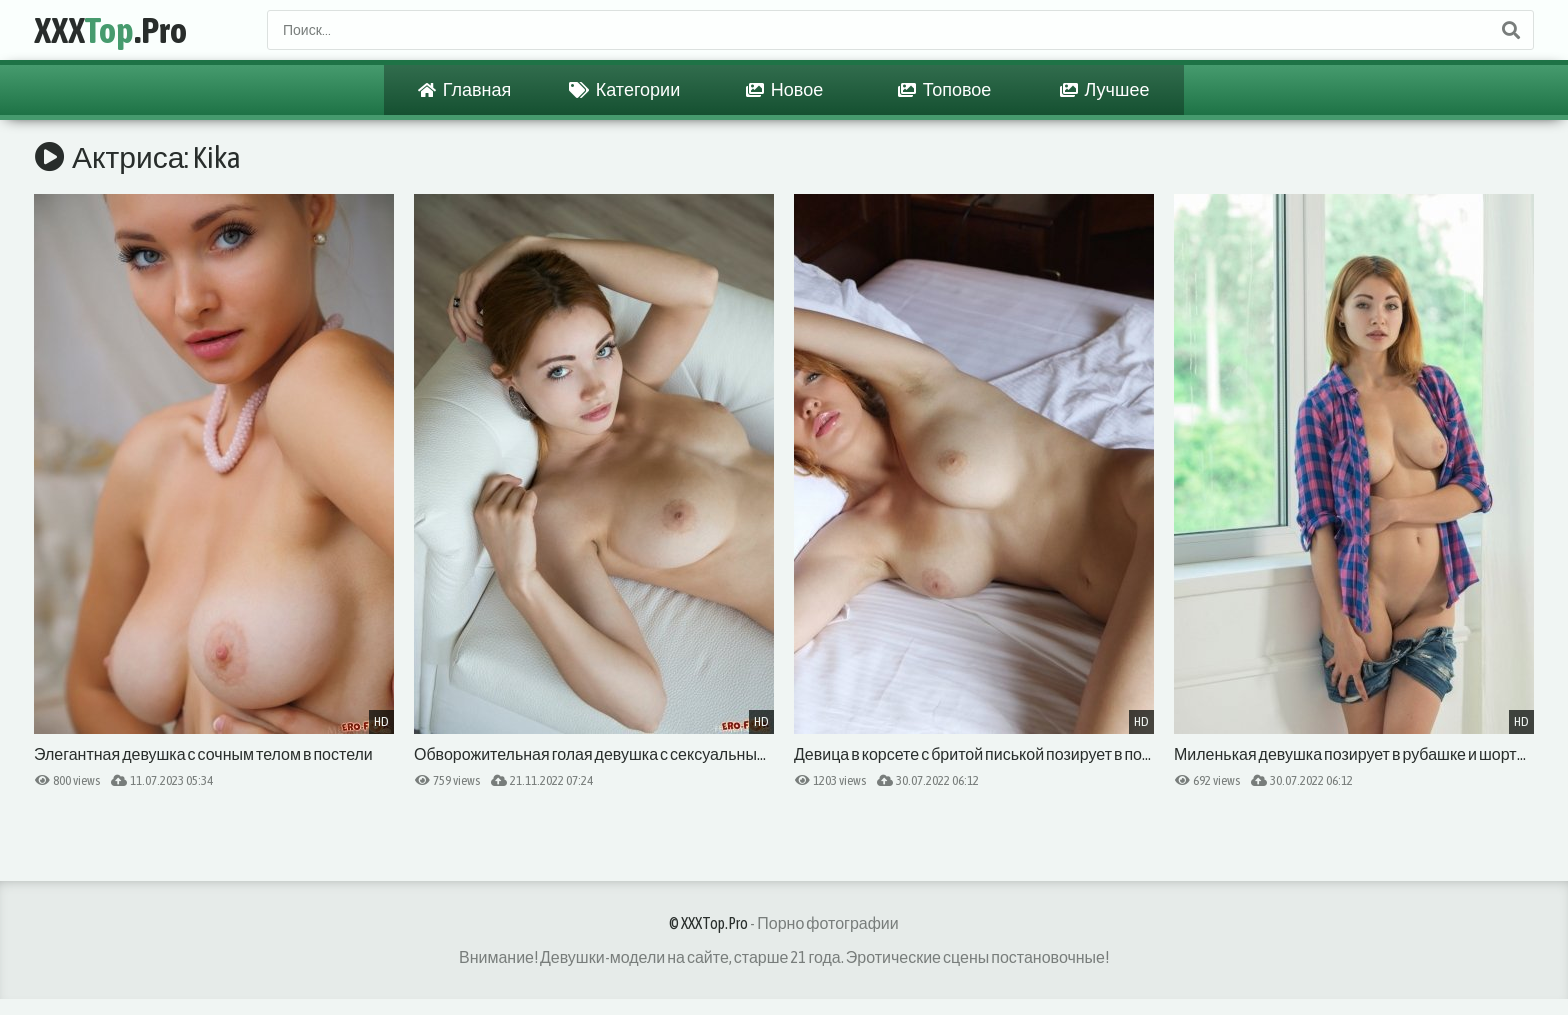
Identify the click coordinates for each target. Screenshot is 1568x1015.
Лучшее (1105, 90)
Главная (465, 90)
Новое (784, 90)
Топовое (945, 90)
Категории (624, 90)
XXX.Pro (110, 30)
